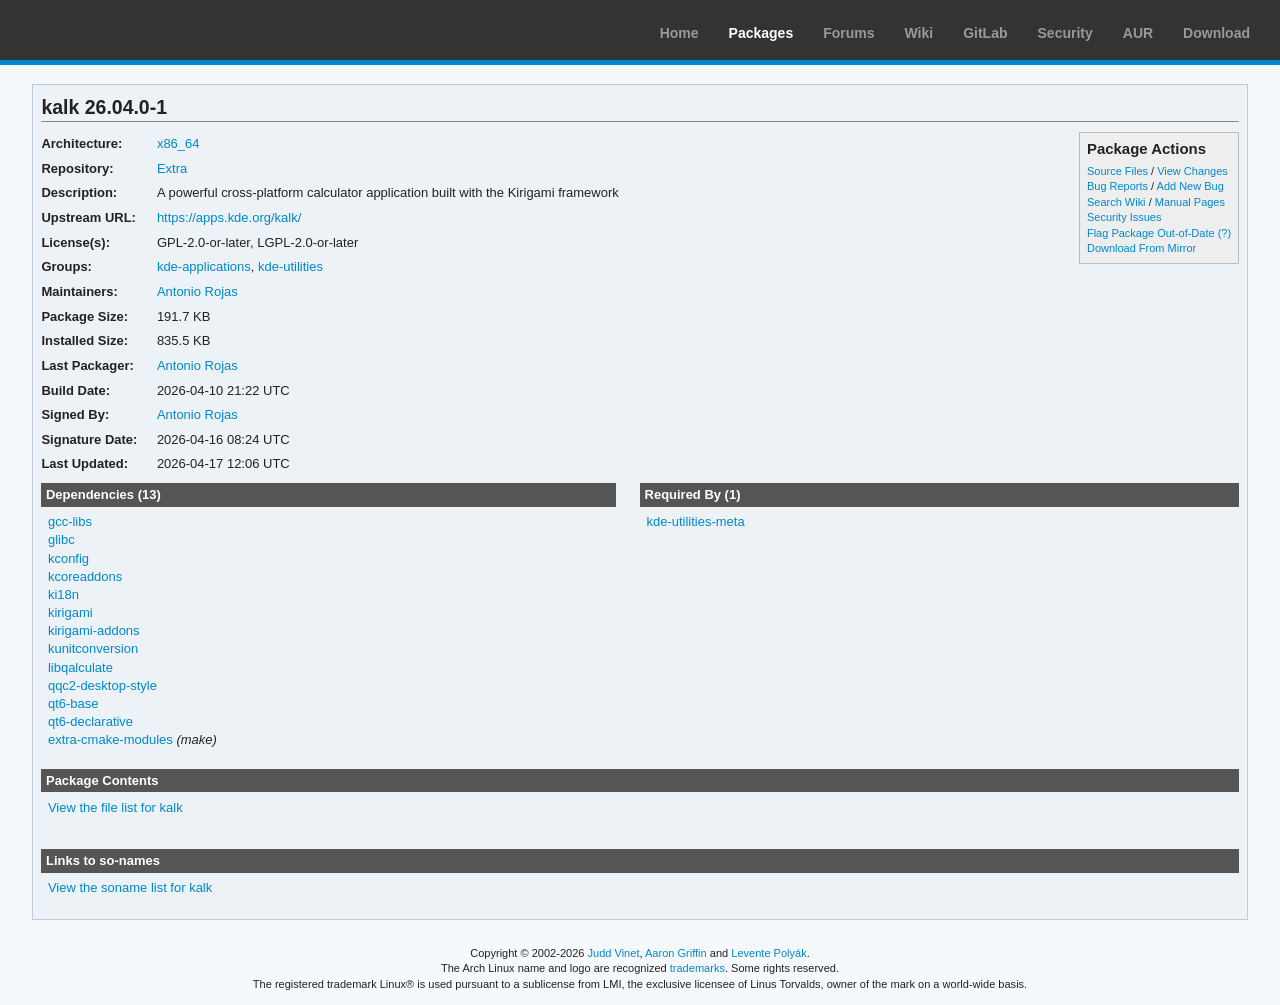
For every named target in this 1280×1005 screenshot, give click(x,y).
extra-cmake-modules (110, 739)
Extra (172, 168)
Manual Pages (1190, 202)
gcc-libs (70, 521)
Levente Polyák (768, 953)
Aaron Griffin (676, 953)
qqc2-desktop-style (102, 685)
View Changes (1192, 171)
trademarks (697, 968)
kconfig (68, 558)
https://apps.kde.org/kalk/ (229, 217)
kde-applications (204, 266)
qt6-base (73, 703)
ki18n (63, 594)
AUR (1138, 33)
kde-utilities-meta (695, 521)
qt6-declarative (90, 721)
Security (1065, 33)
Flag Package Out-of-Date (1151, 233)
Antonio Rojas (197, 291)
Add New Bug (1190, 186)
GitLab (985, 33)
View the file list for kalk (115, 807)
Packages (761, 33)
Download (1216, 33)
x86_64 (178, 143)
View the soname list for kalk (130, 887)
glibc (61, 539)
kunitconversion (93, 648)
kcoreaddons (85, 576)
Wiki (919, 33)
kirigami (70, 612)
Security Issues (1124, 217)
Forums (848, 33)
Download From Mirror (1141, 248)
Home (679, 33)
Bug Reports (1117, 186)
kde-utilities (290, 266)
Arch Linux (110, 30)
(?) (1224, 233)
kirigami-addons (94, 630)
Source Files (1117, 171)
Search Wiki (1116, 202)
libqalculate (80, 667)
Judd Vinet (614, 953)
